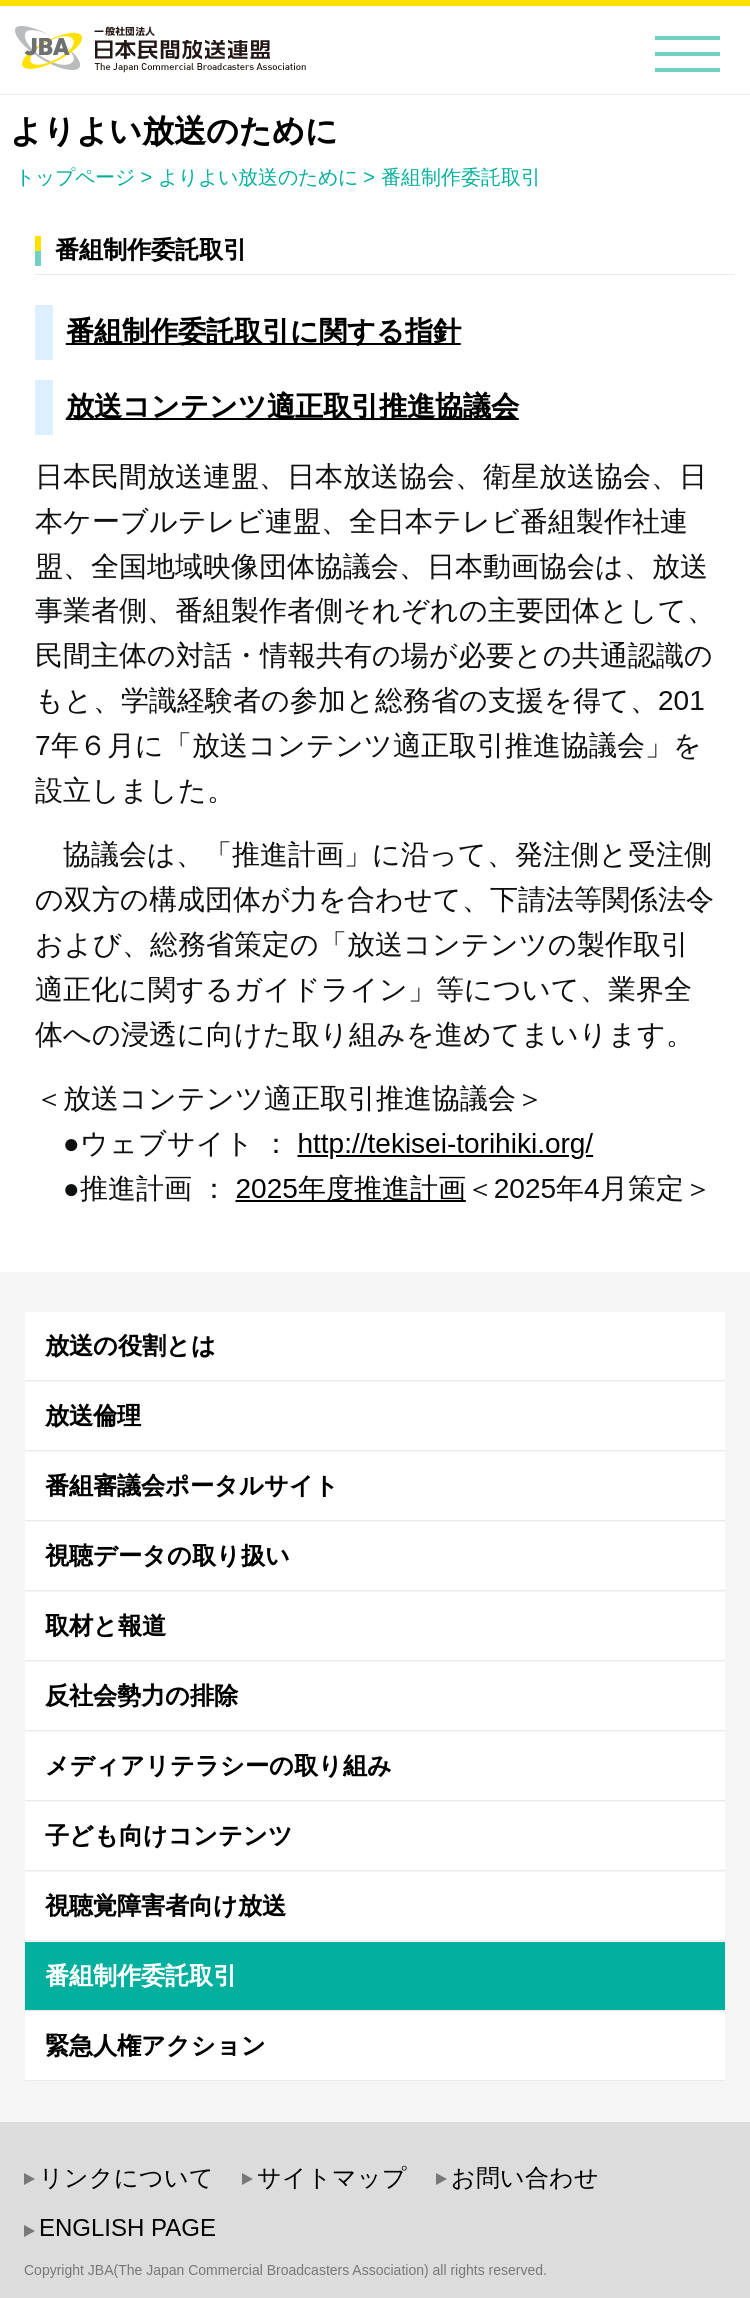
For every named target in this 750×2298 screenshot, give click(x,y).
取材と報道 (105, 1625)
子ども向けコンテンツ (169, 1835)
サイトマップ (332, 2177)
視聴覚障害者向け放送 (165, 1905)
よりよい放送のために (258, 177)
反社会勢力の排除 (141, 1695)
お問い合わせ (525, 2177)
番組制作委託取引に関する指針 (263, 331)
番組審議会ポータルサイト (192, 1485)
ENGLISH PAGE (127, 2227)
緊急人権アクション (155, 2045)
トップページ (75, 177)
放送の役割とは (130, 1345)
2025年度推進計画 (350, 1188)
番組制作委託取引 (461, 177)
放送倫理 (93, 1415)
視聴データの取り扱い (167, 1555)
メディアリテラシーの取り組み (218, 1765)
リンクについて (126, 2177)
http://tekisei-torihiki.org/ (445, 1143)
